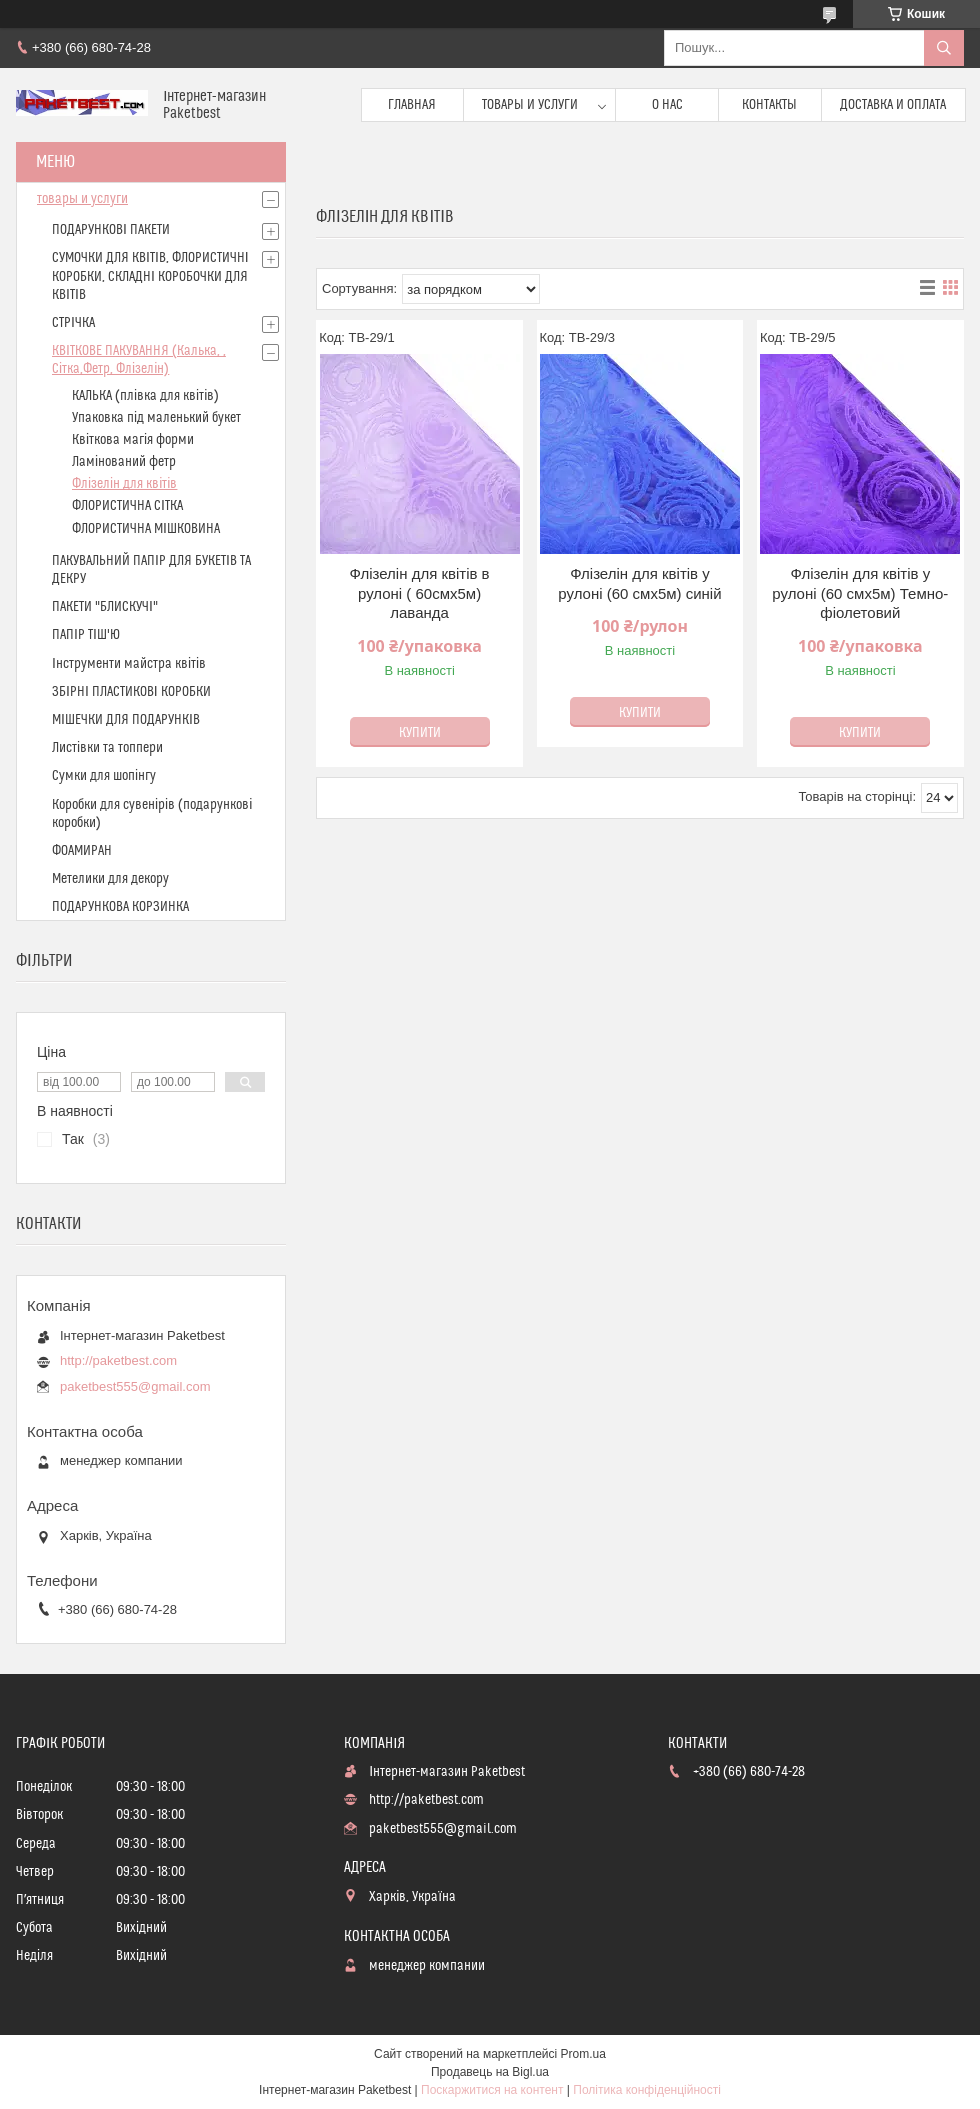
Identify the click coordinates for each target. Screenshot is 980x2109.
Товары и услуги (530, 105)
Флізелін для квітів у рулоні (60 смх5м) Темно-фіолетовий (860, 593)
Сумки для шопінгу (104, 776)
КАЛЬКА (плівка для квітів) (145, 396)
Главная (412, 105)
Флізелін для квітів (124, 484)
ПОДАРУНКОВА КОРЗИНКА (120, 907)
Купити (420, 733)
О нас (667, 105)
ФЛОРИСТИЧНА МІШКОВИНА (146, 529)
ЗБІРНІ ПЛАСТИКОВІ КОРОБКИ (131, 692)
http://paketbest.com (118, 1360)
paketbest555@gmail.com (135, 1386)
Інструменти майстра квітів (129, 664)
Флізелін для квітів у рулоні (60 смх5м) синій (639, 583)
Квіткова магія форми (133, 440)
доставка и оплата (893, 105)
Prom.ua (583, 2054)
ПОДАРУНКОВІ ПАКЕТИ (111, 230)
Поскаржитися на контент (492, 2090)
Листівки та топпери (107, 748)
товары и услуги (82, 199)
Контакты (769, 105)
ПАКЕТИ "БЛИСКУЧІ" (105, 607)
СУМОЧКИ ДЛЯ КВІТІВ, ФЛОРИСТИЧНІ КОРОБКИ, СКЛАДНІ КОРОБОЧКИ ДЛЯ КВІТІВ (150, 276)
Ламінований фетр (124, 462)
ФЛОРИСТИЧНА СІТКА (127, 506)
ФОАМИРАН (82, 851)
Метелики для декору (110, 879)
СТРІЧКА (73, 323)
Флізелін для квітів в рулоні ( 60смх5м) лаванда (420, 593)
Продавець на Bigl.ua (490, 2072)
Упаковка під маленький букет (156, 418)
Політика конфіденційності (647, 2090)
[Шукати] (944, 48)
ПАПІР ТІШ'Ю (86, 635)
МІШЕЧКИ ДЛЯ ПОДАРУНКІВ (126, 720)
